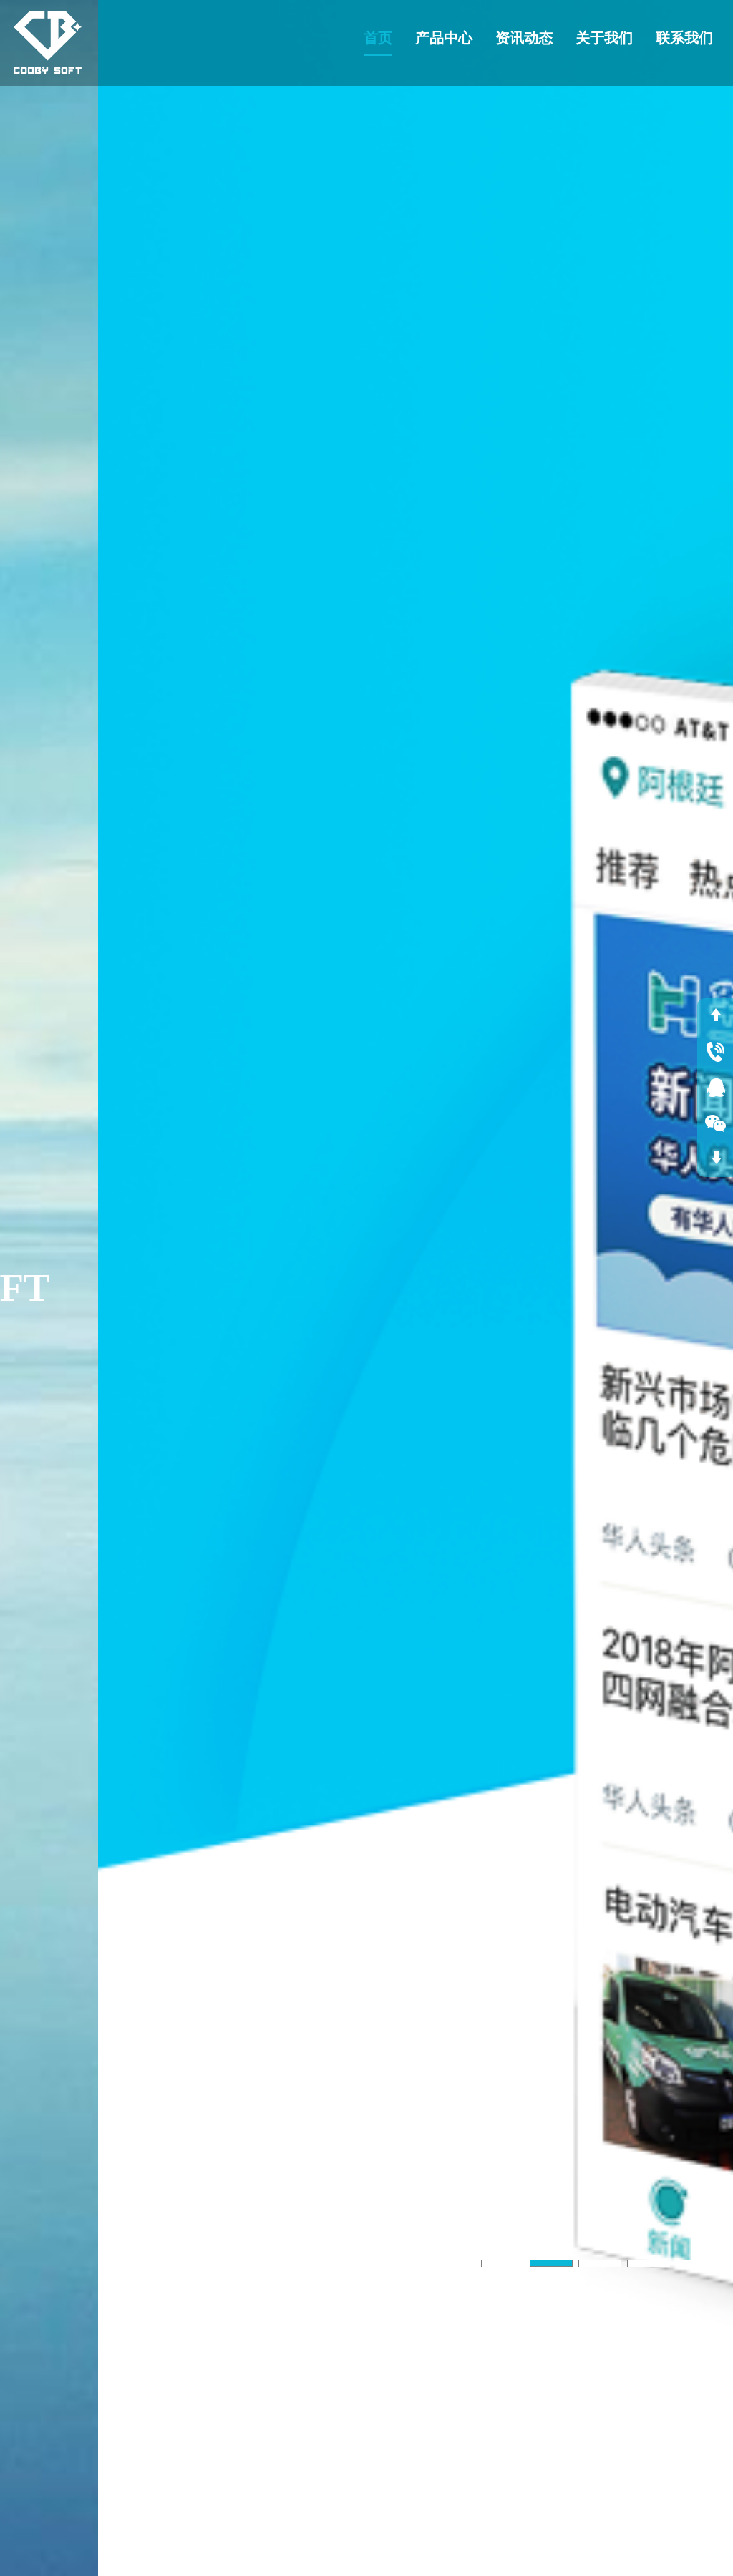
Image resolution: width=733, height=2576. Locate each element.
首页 (378, 38)
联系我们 (684, 38)
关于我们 (604, 38)
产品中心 (443, 38)
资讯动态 (524, 38)
